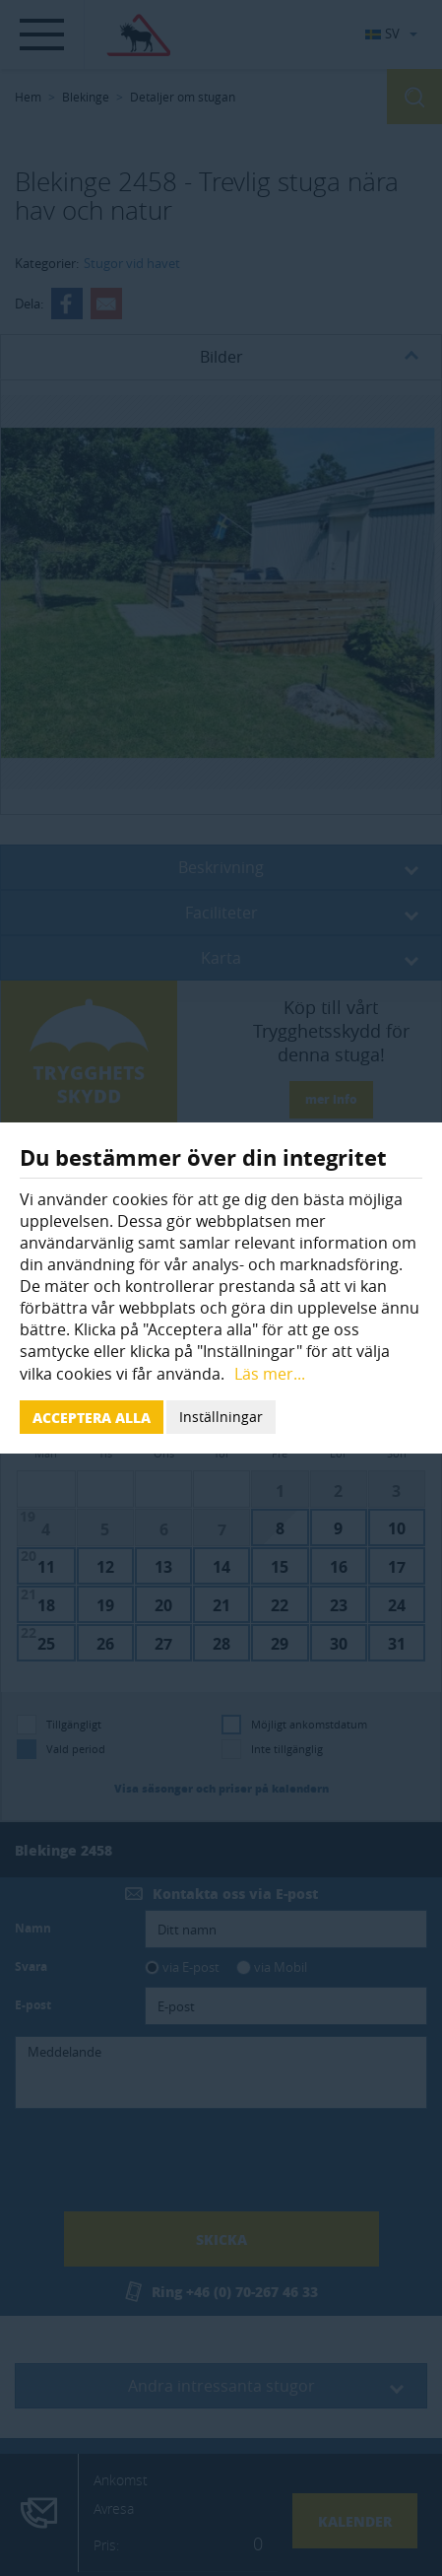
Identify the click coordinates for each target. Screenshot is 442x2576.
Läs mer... (269, 1374)
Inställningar (221, 1416)
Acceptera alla (91, 1417)
